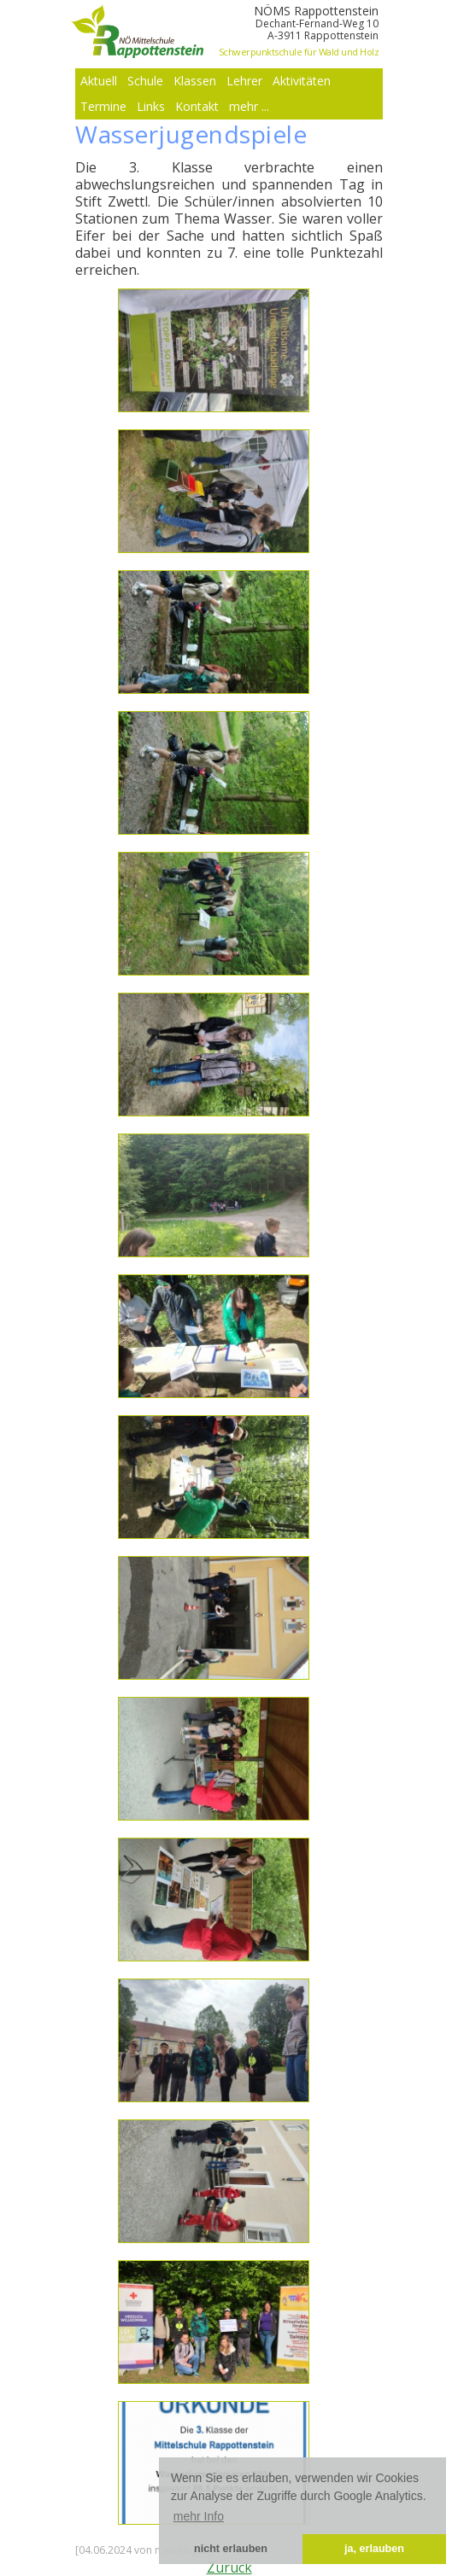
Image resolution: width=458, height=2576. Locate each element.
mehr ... (249, 106)
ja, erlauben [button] (374, 2549)
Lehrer (244, 81)
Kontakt (197, 106)
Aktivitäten (302, 81)
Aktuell (98, 81)
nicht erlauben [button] (230, 2549)
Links (151, 106)
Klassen (194, 81)
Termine (103, 106)
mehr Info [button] (198, 2516)
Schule (145, 81)
